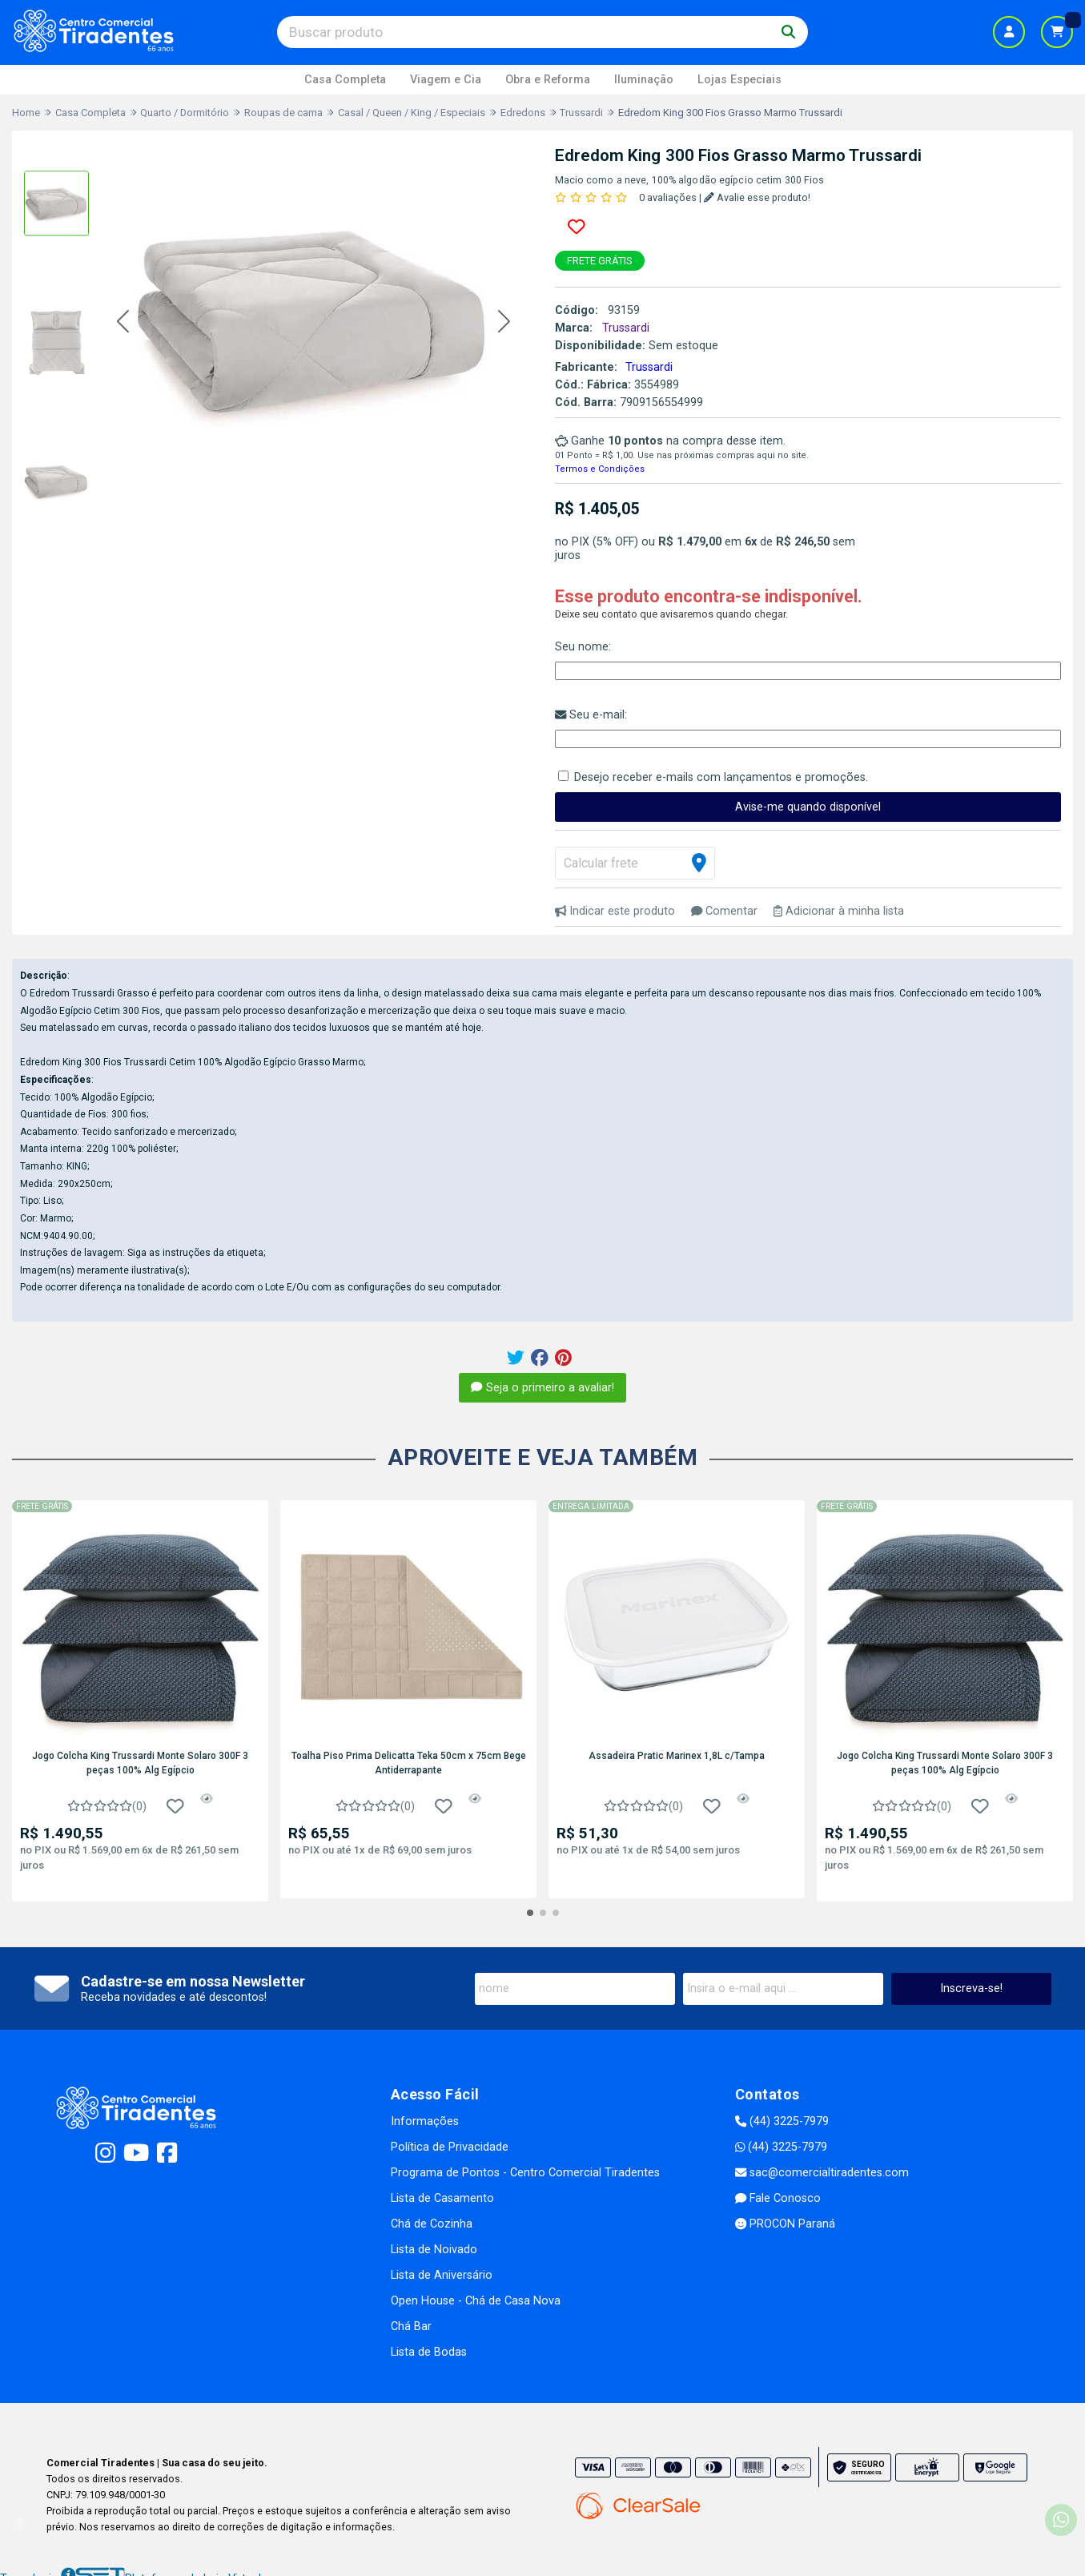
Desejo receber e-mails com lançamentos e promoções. (721, 777)
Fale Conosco (778, 2198)
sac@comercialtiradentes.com (822, 2173)
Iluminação (643, 80)
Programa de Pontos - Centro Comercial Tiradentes (525, 2173)
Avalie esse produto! (757, 197)
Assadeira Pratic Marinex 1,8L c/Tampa (677, 1755)
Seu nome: (583, 647)
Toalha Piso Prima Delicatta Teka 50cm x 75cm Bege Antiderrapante (408, 1763)
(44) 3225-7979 (782, 2121)
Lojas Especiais (739, 80)
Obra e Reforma (547, 80)
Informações (425, 2121)
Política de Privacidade (449, 2147)
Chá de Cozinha (431, 2224)
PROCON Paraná (785, 2224)
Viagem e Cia (445, 80)
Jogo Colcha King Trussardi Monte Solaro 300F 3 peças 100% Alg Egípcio (140, 1763)
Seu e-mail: (591, 715)
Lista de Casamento (442, 2198)
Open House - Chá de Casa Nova (476, 2301)
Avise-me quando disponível (808, 807)
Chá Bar (411, 2326)
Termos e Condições (600, 469)
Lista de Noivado (434, 2249)
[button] (123, 322)
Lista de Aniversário (441, 2275)
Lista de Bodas (429, 2352)
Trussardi (649, 367)
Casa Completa (345, 80)
